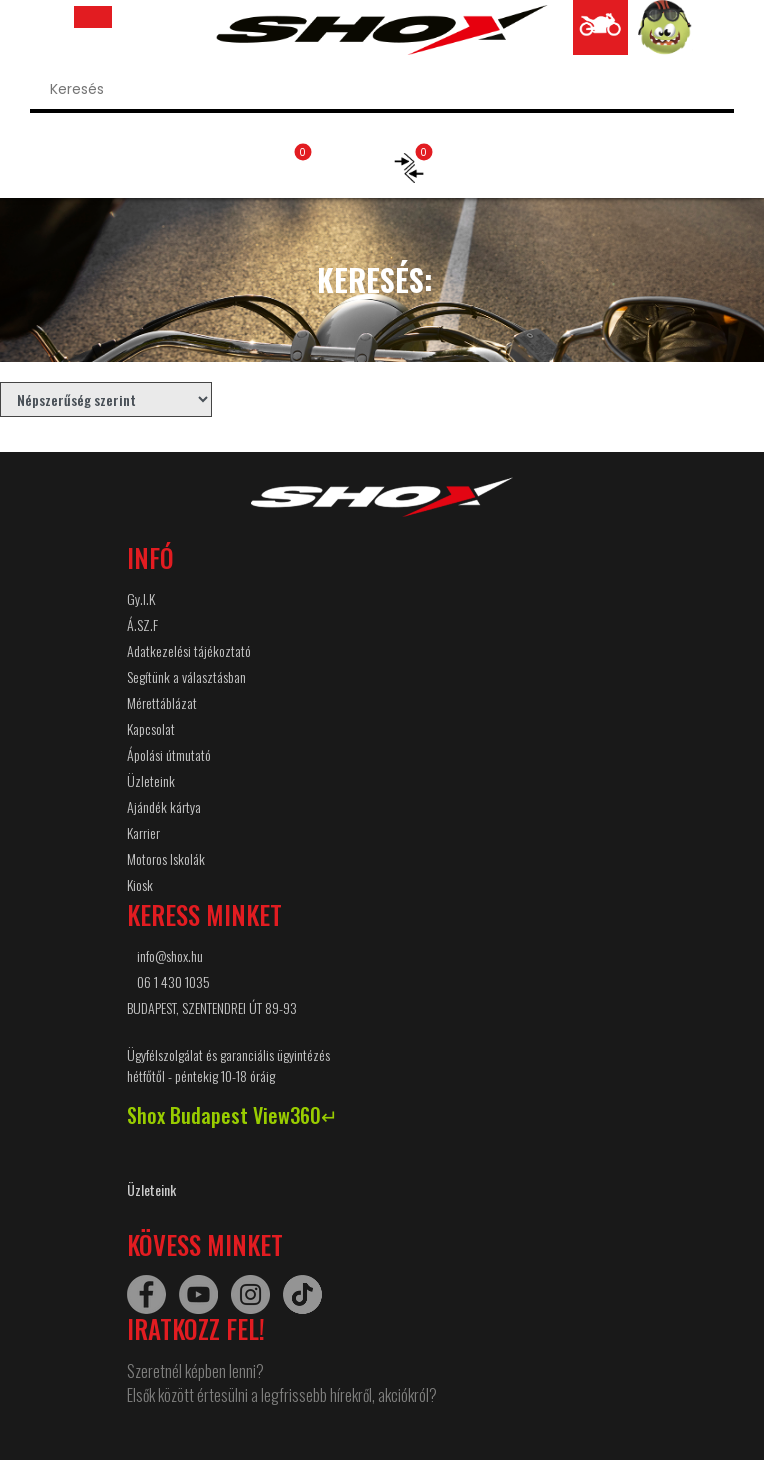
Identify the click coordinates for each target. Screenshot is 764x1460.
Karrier (143, 832)
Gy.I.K (141, 598)
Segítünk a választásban (186, 676)
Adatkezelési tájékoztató (189, 650)
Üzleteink (151, 780)
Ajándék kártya (164, 806)
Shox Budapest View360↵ (232, 1115)
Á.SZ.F (142, 624)
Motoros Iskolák (166, 858)
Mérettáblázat (162, 702)
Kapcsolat (151, 728)
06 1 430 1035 (173, 981)
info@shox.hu (170, 955)
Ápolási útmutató (169, 754)
